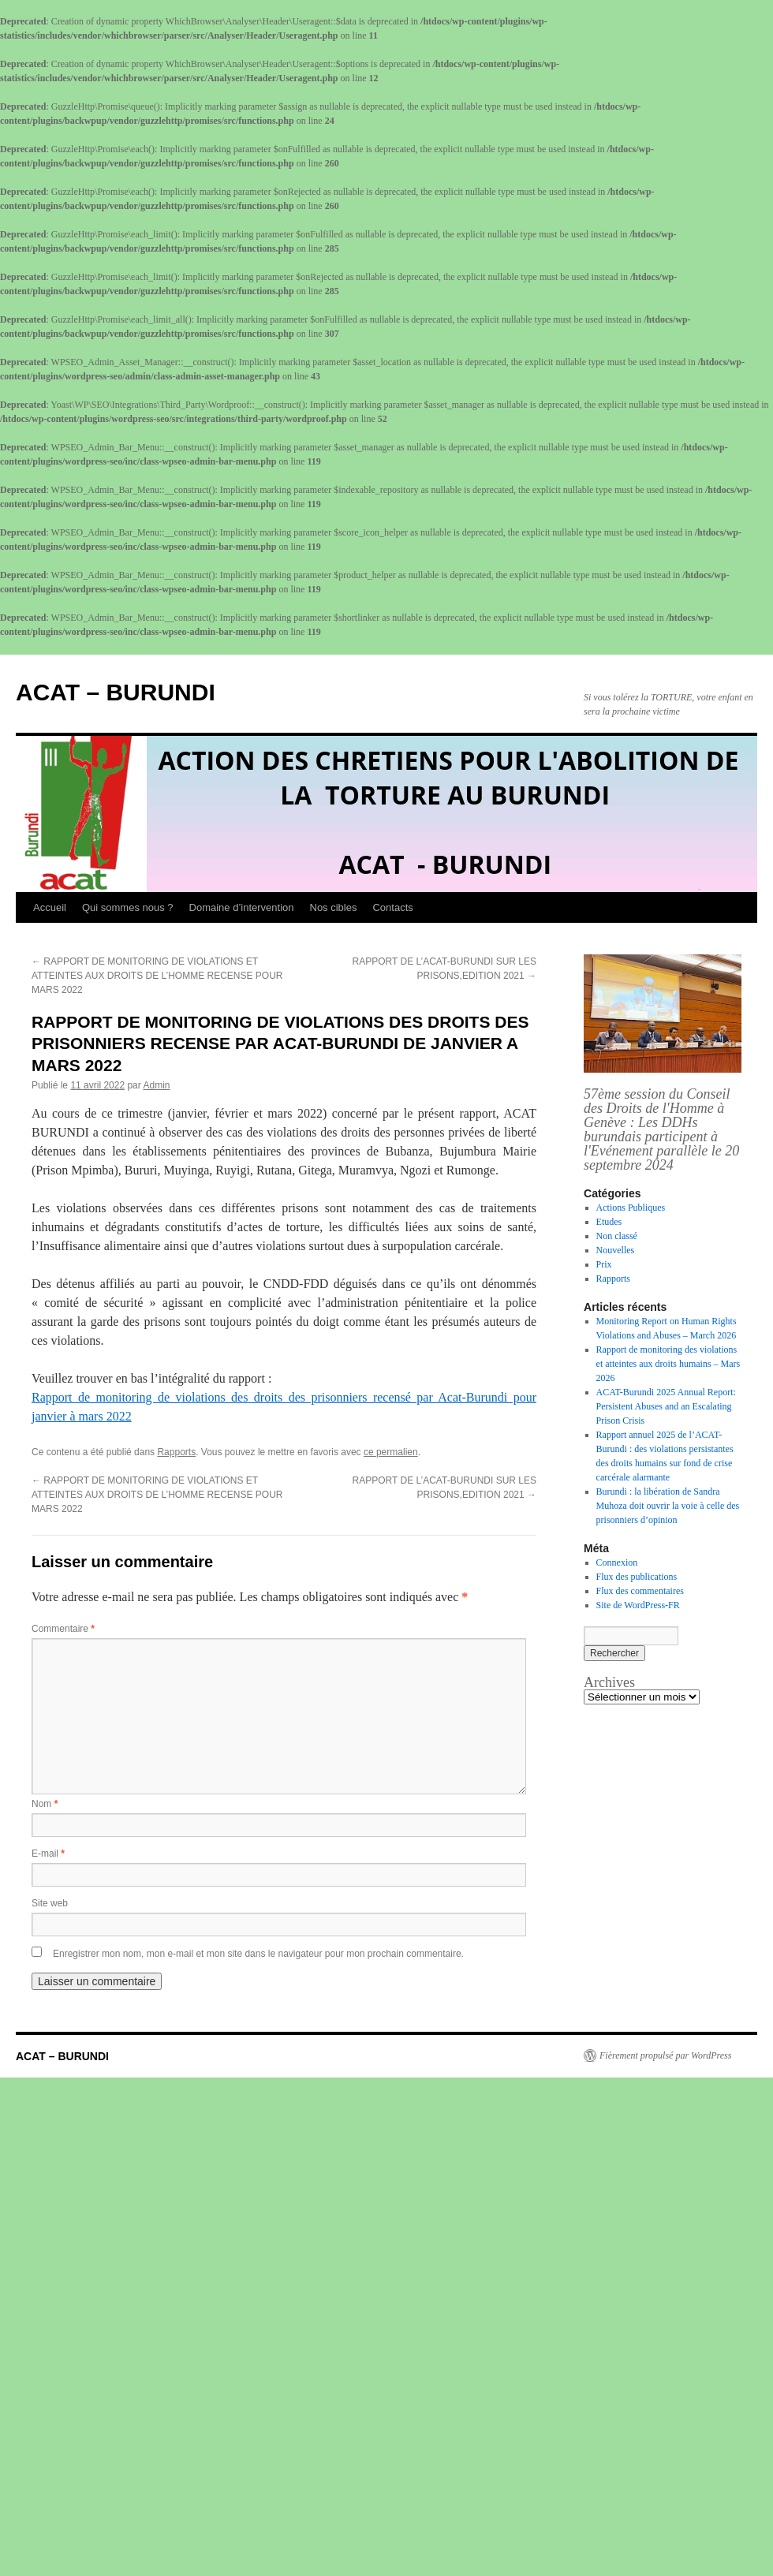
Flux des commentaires (640, 1590)
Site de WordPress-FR (638, 1605)
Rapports (176, 1452)
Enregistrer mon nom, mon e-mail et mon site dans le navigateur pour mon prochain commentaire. (258, 1953)
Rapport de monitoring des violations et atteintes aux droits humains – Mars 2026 (668, 1363)
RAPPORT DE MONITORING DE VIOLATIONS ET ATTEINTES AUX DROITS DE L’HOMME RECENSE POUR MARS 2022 (157, 975)
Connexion (617, 1562)
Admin (156, 1085)
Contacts (392, 907)
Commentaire (63, 1628)
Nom (45, 1803)
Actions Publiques (631, 1207)
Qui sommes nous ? (128, 907)
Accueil (49, 907)
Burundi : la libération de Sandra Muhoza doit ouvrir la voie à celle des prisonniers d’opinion (668, 1505)
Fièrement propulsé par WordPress (665, 2055)
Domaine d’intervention (241, 907)
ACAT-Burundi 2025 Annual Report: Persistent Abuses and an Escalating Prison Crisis (666, 1406)
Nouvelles (615, 1250)
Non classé (616, 1235)
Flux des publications (637, 1576)
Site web (50, 1903)
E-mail (48, 1853)
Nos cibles (333, 907)
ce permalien (391, 1452)
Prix (604, 1264)
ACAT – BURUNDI (115, 692)
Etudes (609, 1221)
